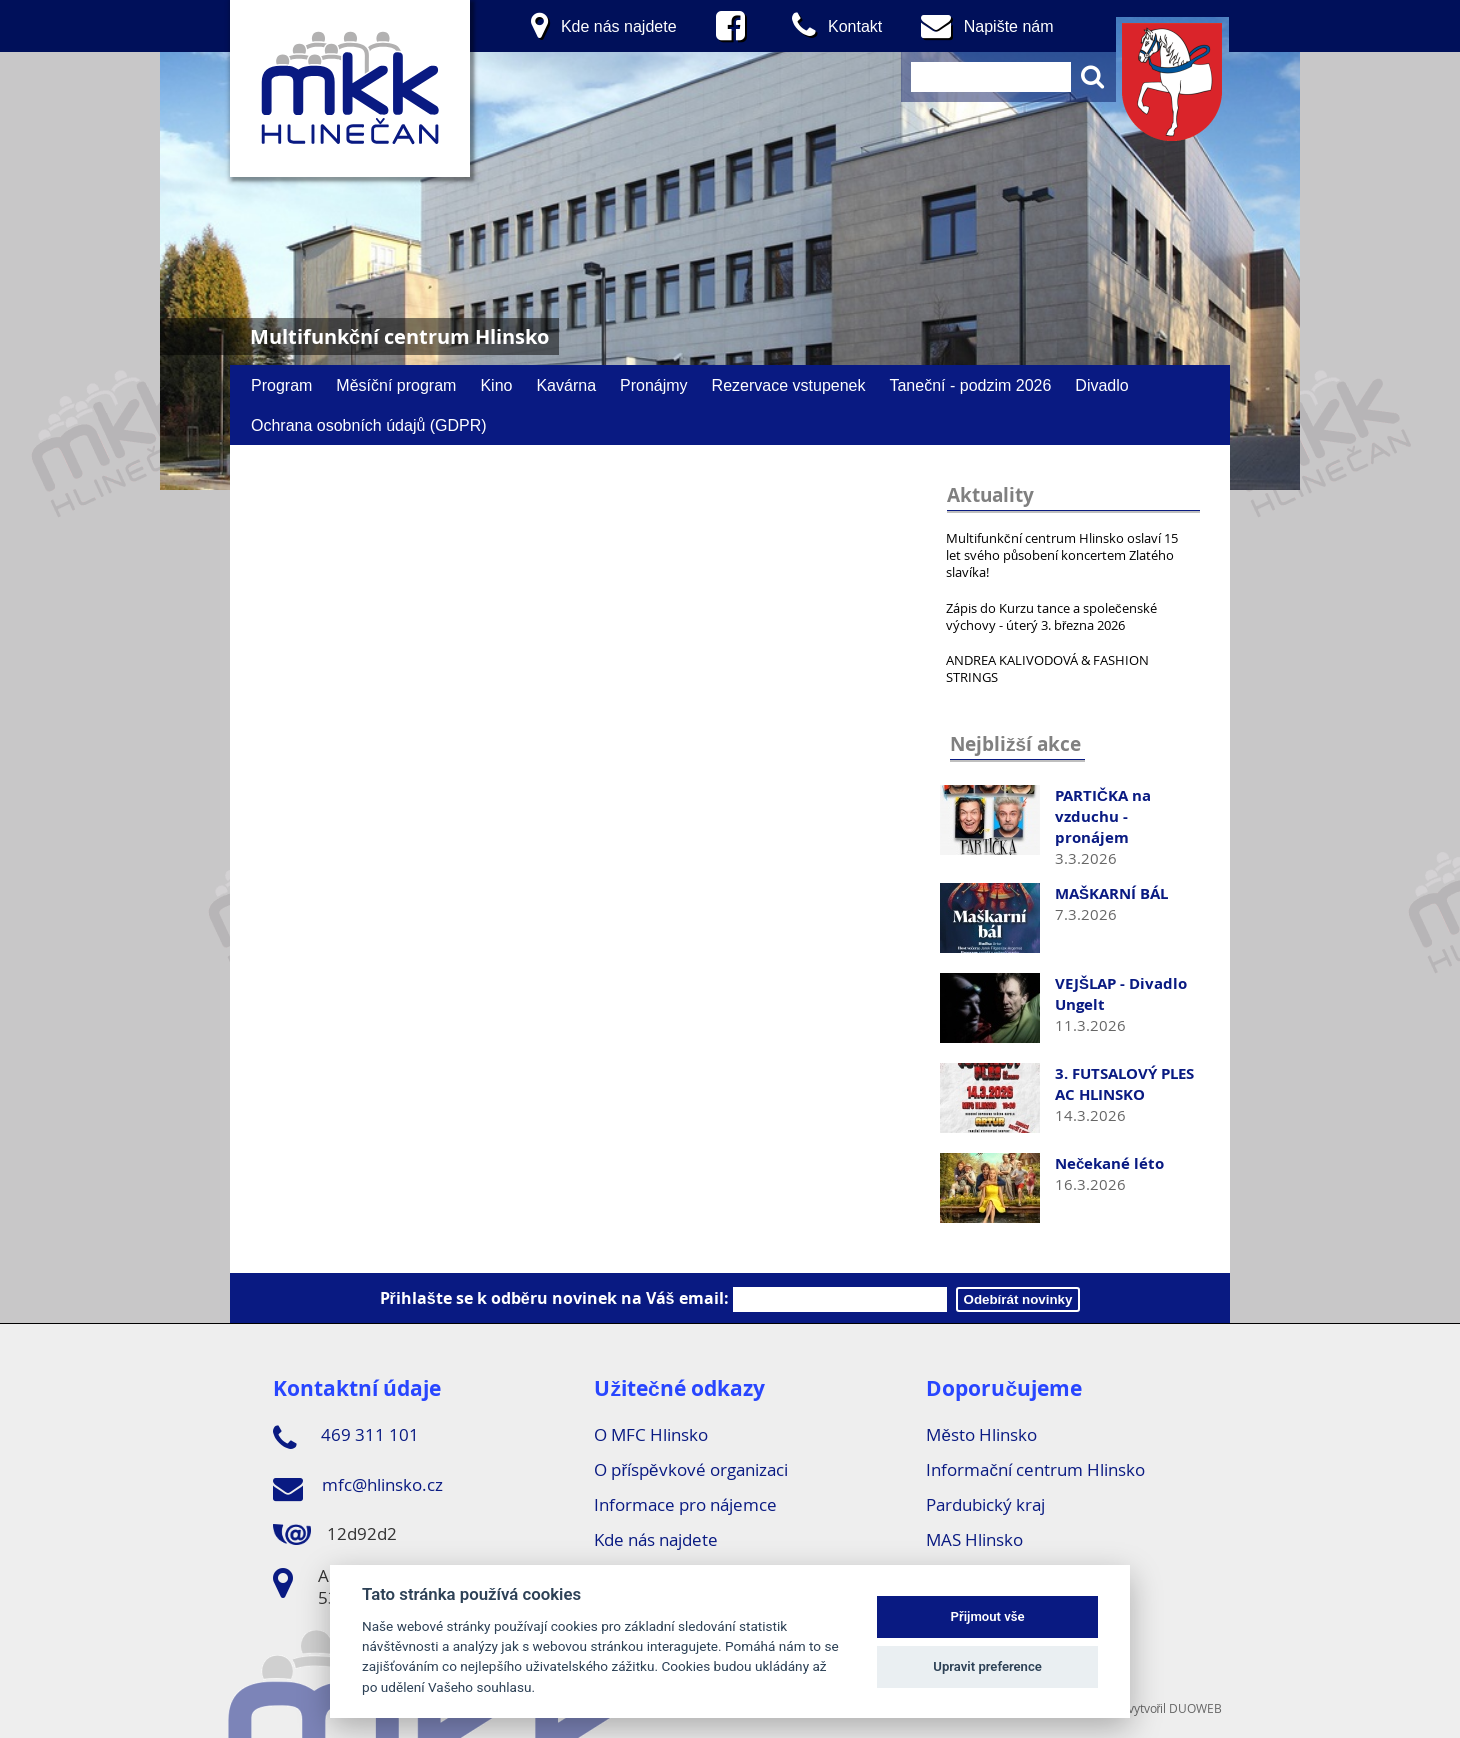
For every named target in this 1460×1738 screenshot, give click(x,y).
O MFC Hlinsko (651, 1434)
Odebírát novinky (1018, 1299)
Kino (496, 385)
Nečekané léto (1109, 1163)
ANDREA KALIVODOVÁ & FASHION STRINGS (1047, 668)
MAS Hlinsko (974, 1539)
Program (281, 385)
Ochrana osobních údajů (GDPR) (369, 425)
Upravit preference (987, 1666)
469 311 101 (346, 1438)
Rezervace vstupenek (789, 385)
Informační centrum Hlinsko (1035, 1469)
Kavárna (566, 385)
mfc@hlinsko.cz (358, 1488)
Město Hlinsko (981, 1434)
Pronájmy (654, 385)
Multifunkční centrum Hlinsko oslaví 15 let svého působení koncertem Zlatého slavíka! (1062, 555)
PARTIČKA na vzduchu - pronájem (1103, 816)
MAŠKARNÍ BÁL (1111, 893)
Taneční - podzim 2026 (970, 385)
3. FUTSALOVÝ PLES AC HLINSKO (1124, 1084)
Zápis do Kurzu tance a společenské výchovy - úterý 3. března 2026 (1051, 616)
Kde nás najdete (656, 1539)
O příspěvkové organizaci (690, 1469)
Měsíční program (396, 385)
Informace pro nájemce (685, 1504)
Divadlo (1101, 385)
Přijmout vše (988, 1616)
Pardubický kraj (985, 1504)
